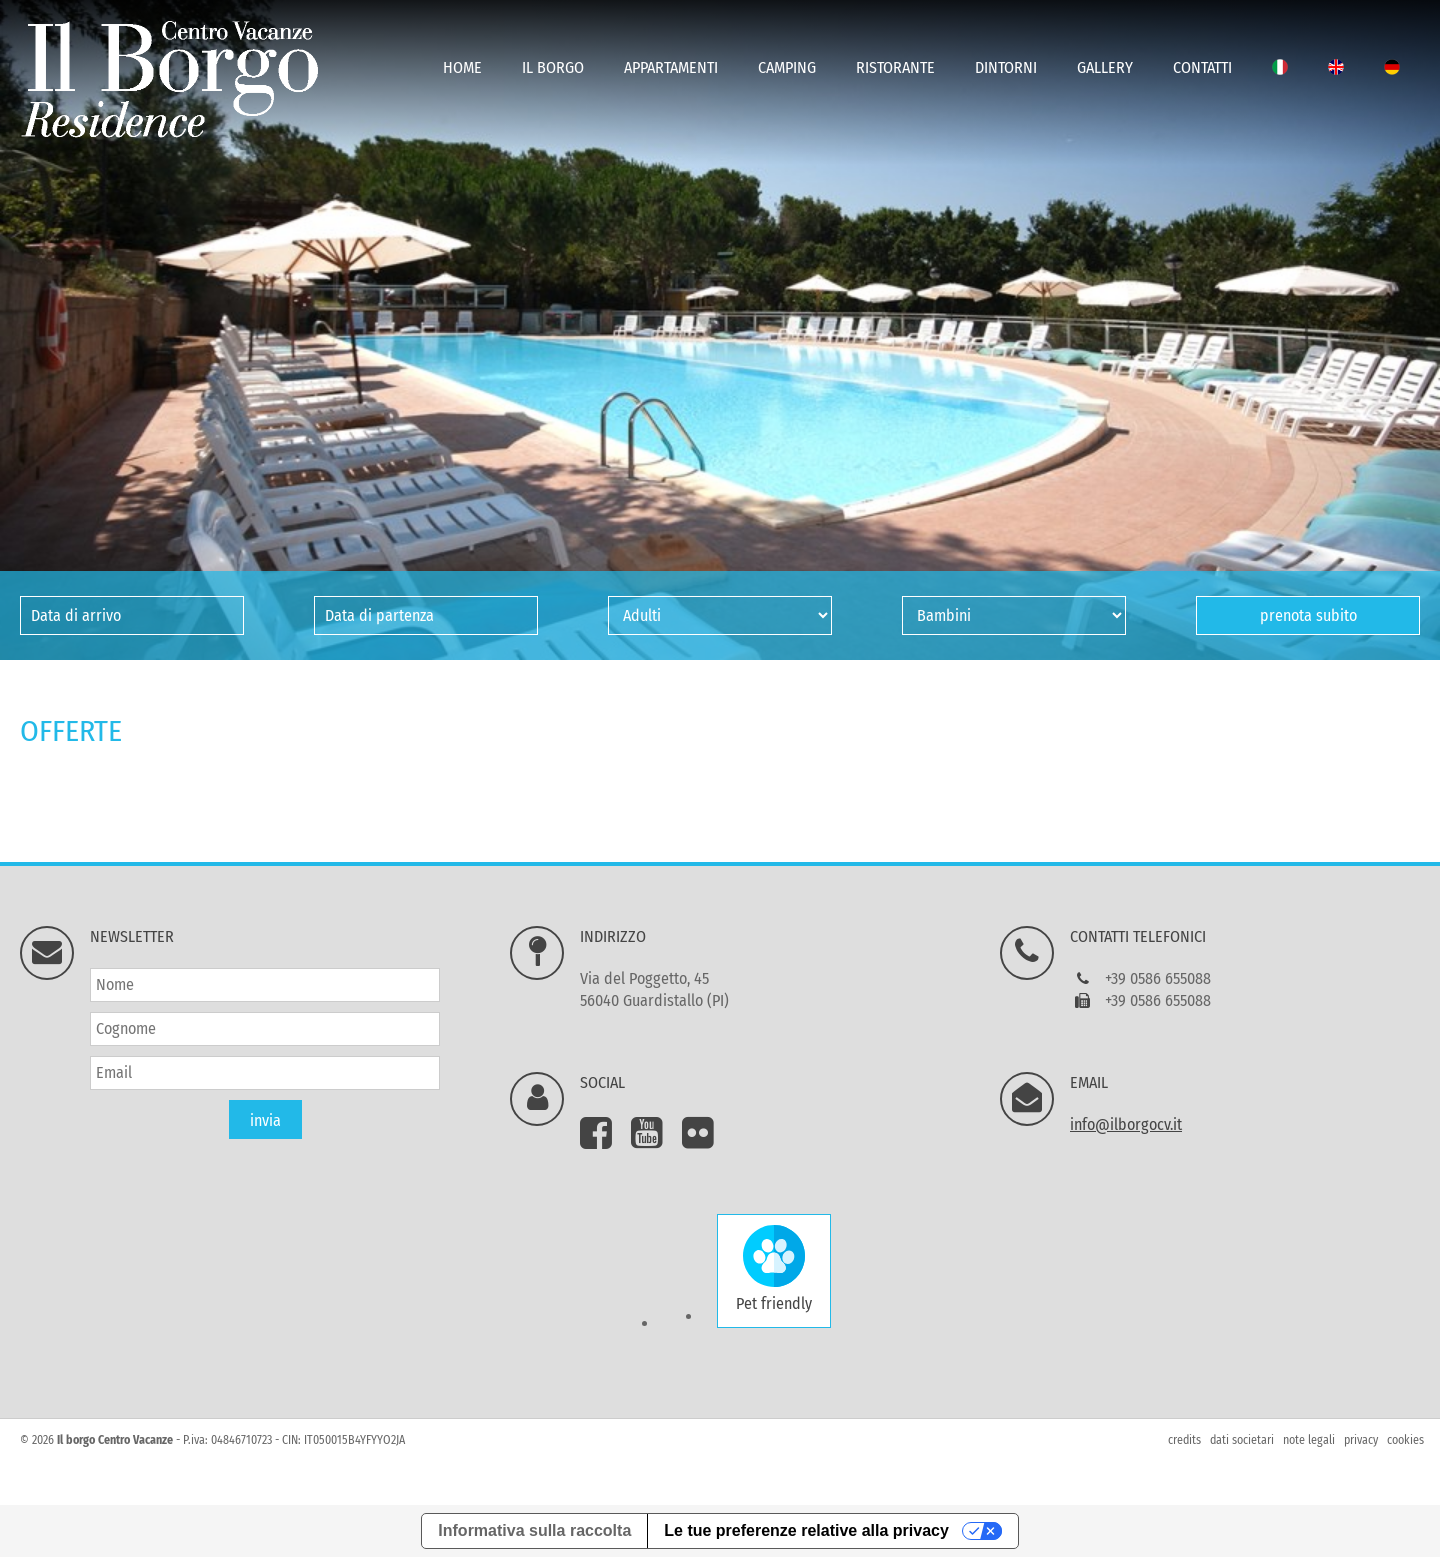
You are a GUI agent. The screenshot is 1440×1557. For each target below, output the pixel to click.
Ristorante (895, 67)
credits (1184, 1440)
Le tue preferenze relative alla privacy (806, 1530)
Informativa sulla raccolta (534, 1530)
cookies (1405, 1440)
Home (462, 67)
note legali (1309, 1440)
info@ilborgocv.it (1126, 1124)
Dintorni (1006, 67)
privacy (1361, 1440)
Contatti (1202, 67)
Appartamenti (671, 67)
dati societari (1242, 1440)
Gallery (1105, 67)
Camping (787, 67)
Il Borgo (553, 67)
